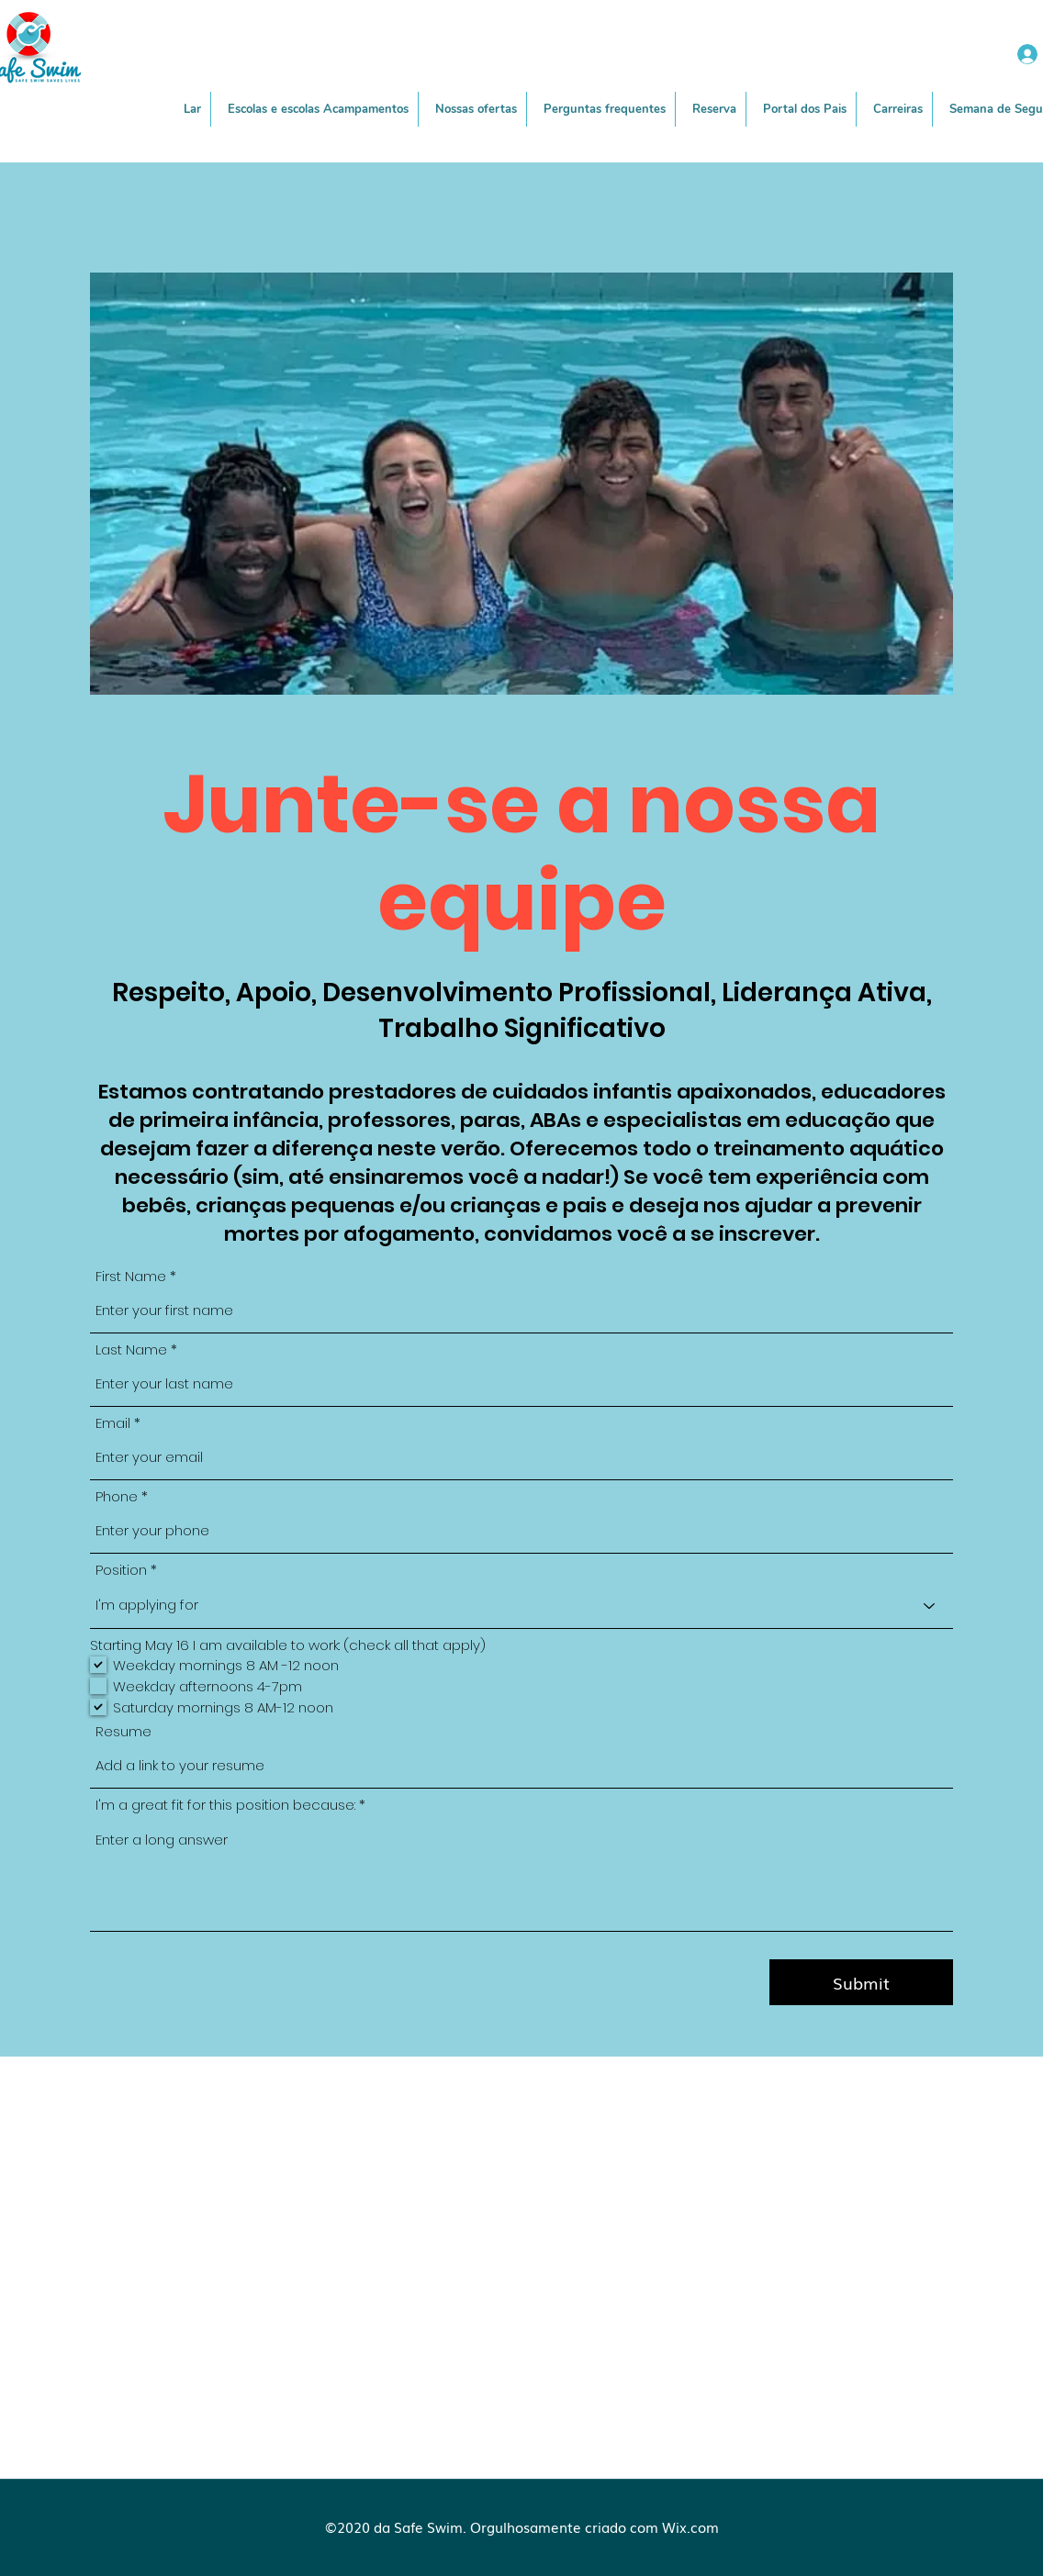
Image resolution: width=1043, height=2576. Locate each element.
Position (121, 1570)
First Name (130, 1276)
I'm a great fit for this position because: (225, 1805)
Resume (123, 1731)
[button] (476, 109)
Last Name (131, 1349)
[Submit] (861, 1982)
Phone (116, 1496)
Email (112, 1423)
